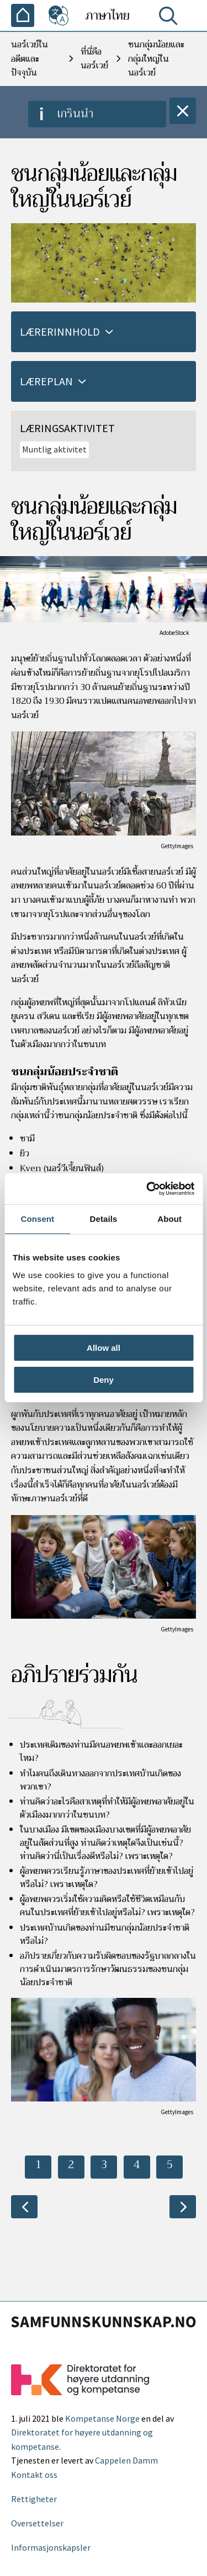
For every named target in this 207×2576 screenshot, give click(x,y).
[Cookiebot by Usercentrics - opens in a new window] (147, 1189)
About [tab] (169, 1219)
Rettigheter (34, 2498)
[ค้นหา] (170, 18)
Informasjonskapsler (51, 2547)
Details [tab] (104, 1219)
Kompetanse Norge (102, 2418)
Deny (103, 1379)
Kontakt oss (34, 2474)
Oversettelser (37, 2523)
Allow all (103, 1347)
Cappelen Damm (126, 2460)
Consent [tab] (37, 1219)
